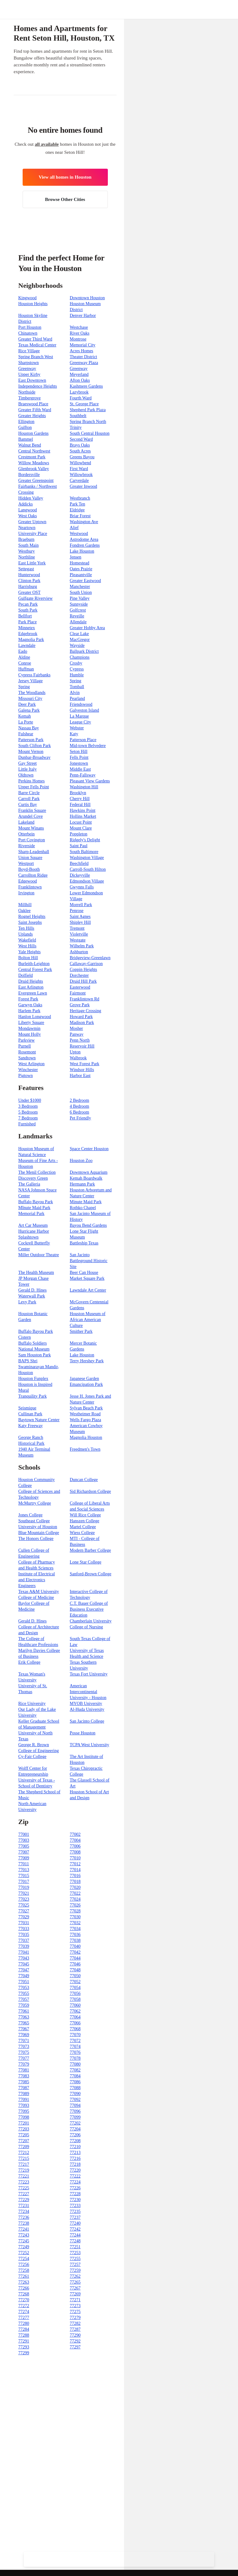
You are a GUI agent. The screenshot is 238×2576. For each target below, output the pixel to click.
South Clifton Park (34, 745)
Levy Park (27, 1302)
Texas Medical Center (37, 345)
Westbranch (80, 498)
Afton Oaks (80, 380)
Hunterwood (29, 574)
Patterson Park (30, 739)
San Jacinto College (87, 1721)
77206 (75, 2135)
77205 (23, 2135)
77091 (23, 2099)
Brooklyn (78, 792)
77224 (75, 2182)
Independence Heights (37, 386)
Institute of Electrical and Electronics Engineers (36, 1580)
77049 (23, 1975)
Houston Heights (33, 303)
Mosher (76, 1028)
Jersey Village (30, 680)
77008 (75, 1852)
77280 (23, 2323)
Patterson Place (83, 739)
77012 (75, 1864)
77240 (75, 2223)
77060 (75, 2005)
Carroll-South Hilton (88, 869)
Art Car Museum (33, 1225)
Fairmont (78, 993)
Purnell (24, 1046)
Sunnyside (79, 604)
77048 (75, 1970)
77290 (75, 2335)
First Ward (79, 468)
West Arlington (31, 1063)
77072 (75, 2040)
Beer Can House (84, 1272)
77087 (23, 2087)
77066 (75, 2023)
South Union (81, 592)
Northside (26, 392)
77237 (75, 2217)
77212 (23, 2152)
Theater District (83, 356)
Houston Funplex (33, 1378)
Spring (75, 680)
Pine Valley (80, 598)
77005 (23, 1846)
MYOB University (86, 1703)
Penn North (80, 1040)
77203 (23, 2129)
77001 (23, 1834)
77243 (23, 2235)
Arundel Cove (30, 816)
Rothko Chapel (83, 1207)
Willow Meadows (33, 462)
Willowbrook (81, 474)
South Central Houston (89, 433)
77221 (23, 2176)
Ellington (26, 421)
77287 (75, 2329)
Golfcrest (78, 610)
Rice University (32, 1703)
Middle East (80, 769)
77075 (23, 2052)
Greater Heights (32, 415)
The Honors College (36, 1538)
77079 (23, 2064)
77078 (75, 2058)
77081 (23, 2070)
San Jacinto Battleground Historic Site (89, 1260)
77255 (75, 2258)
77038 (75, 1940)
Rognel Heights (32, 916)
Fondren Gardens (85, 545)
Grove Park (80, 1005)
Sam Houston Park (34, 1355)
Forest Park (28, 999)
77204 (75, 2129)
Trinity (76, 427)
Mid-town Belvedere (88, 745)
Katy (74, 734)
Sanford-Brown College (90, 1574)
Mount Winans (31, 828)
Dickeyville (80, 875)
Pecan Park (28, 604)
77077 (23, 2058)
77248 (75, 2241)
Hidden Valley (30, 498)
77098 (23, 2117)
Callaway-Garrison (86, 963)
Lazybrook (79, 392)
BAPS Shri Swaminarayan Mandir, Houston (38, 1367)
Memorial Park (31, 1213)
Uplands (25, 934)
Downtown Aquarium (89, 1172)
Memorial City (82, 345)
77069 (23, 2034)
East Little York (32, 563)
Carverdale (79, 480)
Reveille (77, 616)
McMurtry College (34, 1503)
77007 (23, 1852)
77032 (75, 1922)
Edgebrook (27, 633)
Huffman (26, 669)
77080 (75, 2064)
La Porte (25, 722)
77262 (75, 2276)
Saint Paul (78, 845)
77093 (23, 2105)
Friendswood (81, 704)
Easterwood (80, 987)
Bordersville (29, 474)
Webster (77, 728)
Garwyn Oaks (30, 1005)
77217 (23, 2164)
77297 (75, 2347)
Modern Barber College (90, 1550)
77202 (75, 2123)
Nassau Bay (28, 728)
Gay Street (27, 763)
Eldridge (77, 510)
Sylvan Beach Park (86, 1408)
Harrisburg (27, 586)
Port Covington (31, 840)
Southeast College (34, 1521)
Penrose (76, 910)
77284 (23, 2329)
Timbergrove (29, 398)
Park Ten (77, 504)
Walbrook (78, 1058)
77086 (75, 2082)
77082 (75, 2070)
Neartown (26, 527)
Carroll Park (29, 798)
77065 (23, 2023)
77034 (75, 1928)
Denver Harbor (83, 315)
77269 (75, 2294)
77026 (75, 1905)
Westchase (79, 327)
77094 (75, 2105)
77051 (23, 1981)
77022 (75, 1893)
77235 (75, 2211)
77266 (23, 2288)
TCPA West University (89, 1744)
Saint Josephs (30, 922)
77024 (75, 1899)
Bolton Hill (28, 957)
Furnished (27, 1124)
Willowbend (80, 462)
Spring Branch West (35, 356)
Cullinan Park (30, 1414)
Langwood (27, 510)
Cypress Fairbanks (34, 675)
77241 (23, 2229)
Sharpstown (28, 362)
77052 (75, 1981)
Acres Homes (81, 351)
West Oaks (27, 516)
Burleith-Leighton (34, 963)
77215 (23, 2158)
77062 (75, 2011)
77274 (23, 2311)
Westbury (26, 551)
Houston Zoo (81, 1160)
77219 (23, 2170)
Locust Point (81, 822)
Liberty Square (31, 1022)
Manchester (80, 586)
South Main (28, 545)
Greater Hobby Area (87, 627)
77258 (23, 2270)
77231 (23, 2205)
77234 (23, 2211)
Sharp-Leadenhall (33, 851)
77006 (75, 1846)
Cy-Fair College (32, 1756)
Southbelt (78, 415)
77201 (23, 2123)
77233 (75, 2205)
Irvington (26, 893)
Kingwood (27, 298)
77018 (75, 1881)
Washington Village (87, 857)
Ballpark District (84, 651)
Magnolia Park (31, 639)
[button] (233, 9)
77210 (75, 2146)
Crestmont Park (32, 457)
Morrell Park (81, 904)
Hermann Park (82, 1184)
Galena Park (29, 710)
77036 (75, 1934)
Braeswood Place (33, 404)
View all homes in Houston (65, 177)
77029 (23, 1917)
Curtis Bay (27, 804)
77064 (75, 2017)
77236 (23, 2217)
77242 (75, 2229)
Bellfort (25, 616)
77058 (75, 1999)
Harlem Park (29, 1010)
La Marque (79, 716)
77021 (23, 1893)
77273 (75, 2305)
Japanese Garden (84, 1378)
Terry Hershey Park (87, 1361)
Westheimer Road (85, 1414)
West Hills (27, 946)
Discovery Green (33, 1178)
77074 (75, 2046)
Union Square (30, 857)
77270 (23, 2300)
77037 (23, 1940)
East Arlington (30, 987)
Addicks (25, 504)
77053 (23, 1987)
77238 (23, 2223)
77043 (23, 1958)
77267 (75, 2288)
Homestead (79, 563)
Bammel (25, 439)
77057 (23, 1999)
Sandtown (27, 1058)
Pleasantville (81, 574)
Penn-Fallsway (82, 775)
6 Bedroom (79, 1112)
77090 (75, 2093)
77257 (75, 2264)
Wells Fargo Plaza (85, 1419)
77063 (23, 2017)
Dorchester (79, 975)
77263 (23, 2282)
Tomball (77, 686)
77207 (23, 2140)
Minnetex (26, 627)
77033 (23, 1928)
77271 (75, 2300)
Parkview (26, 1040)
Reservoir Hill (82, 1046)
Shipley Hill (80, 922)
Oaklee (24, 910)
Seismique (27, 1408)
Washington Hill (84, 787)
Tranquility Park (32, 1396)
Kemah (24, 716)
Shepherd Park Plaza (88, 409)
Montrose (78, 339)
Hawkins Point (82, 810)
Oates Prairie (81, 569)
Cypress (77, 669)
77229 (23, 2199)
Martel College (83, 1526)
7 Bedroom (28, 1118)
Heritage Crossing (85, 1010)
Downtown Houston (87, 298)
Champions (80, 657)
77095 (23, 2111)
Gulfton (25, 427)
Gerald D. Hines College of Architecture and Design (38, 1627)
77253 (75, 2252)
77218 (75, 2164)
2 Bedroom (79, 1100)
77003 (23, 1840)
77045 (23, 1964)
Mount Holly (29, 1034)
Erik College (29, 1662)
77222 (75, 2176)
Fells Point (79, 757)
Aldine (24, 657)
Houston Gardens (33, 433)
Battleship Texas (84, 1243)
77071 (23, 2040)
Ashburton (79, 952)
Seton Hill (78, 751)
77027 (23, 1911)
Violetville (79, 934)
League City (80, 722)
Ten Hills (26, 928)
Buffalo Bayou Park (35, 1201)
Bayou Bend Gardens (88, 1225)
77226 (75, 2188)
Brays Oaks (80, 445)
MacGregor (80, 639)
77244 (75, 2235)
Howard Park (81, 1016)
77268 (23, 2294)
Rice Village (29, 351)
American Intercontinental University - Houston (88, 1692)
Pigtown (25, 1075)
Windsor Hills (82, 1069)
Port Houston (29, 327)
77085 (23, 2082)
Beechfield (79, 863)
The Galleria (29, 1184)
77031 (23, 1922)
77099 (75, 2117)
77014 (75, 1869)
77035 (23, 1934)
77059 (23, 2005)
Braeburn (26, 539)
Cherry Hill (80, 798)
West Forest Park (84, 1063)
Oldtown (25, 775)
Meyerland (79, 374)
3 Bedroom (28, 1106)
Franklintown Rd (84, 999)
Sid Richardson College (90, 1491)
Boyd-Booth (29, 869)
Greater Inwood (83, 486)
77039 (23, 1946)
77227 (23, 2193)
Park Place (27, 622)
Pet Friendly (80, 1118)
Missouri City (30, 698)
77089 (23, 2093)
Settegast (26, 569)
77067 (23, 2029)
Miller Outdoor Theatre (38, 1254)
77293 (23, 2347)
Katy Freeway (30, 1425)
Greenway (27, 368)
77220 (75, 2170)
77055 (23, 1993)
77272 (23, 2305)
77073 (23, 2046)
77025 (23, 1905)
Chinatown (27, 333)
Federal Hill (80, 804)
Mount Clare (81, 828)
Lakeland (26, 822)
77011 (23, 1864)
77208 (75, 2140)
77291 (23, 2341)
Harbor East (80, 1075)
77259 (75, 2270)
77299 (23, 2353)
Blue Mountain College (38, 1532)
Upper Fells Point (33, 787)
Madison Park (82, 1022)
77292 (75, 2341)
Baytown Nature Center (39, 1419)
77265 (75, 2282)
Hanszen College (84, 1521)
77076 (75, 2052)
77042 (75, 1952)
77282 (75, 2323)
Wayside (77, 645)
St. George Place (84, 404)
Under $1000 (29, 1100)
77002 (75, 1834)
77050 (75, 1975)
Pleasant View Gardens (90, 781)
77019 (23, 1887)
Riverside (26, 845)
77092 (75, 2099)
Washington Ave (84, 521)
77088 (75, 2087)
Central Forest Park (35, 969)
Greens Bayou (82, 457)
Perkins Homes (31, 781)
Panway (76, 1034)
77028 (75, 1911)
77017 (23, 1881)
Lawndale (26, 645)
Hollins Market (83, 816)
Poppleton (78, 834)
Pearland (77, 698)
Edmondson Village (87, 881)
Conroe (24, 663)
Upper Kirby (29, 374)
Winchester (28, 1069)
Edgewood (27, 881)
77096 (75, 2111)
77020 (75, 1887)
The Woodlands (32, 692)
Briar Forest (80, 516)
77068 (75, 2029)
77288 (23, 2335)
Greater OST (29, 592)
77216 (75, 2158)
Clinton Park (29, 580)
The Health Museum (36, 1272)
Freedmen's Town (85, 1449)
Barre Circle (29, 792)
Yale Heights (29, 952)
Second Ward (81, 439)
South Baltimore (84, 851)
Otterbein (26, 834)
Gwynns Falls (82, 887)
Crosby (76, 663)
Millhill (25, 904)
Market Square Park (87, 1278)
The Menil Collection (37, 1172)
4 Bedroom (79, 1106)
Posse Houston (82, 1733)
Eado (22, 651)
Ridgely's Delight (85, 840)
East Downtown (32, 380)
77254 (23, 2258)
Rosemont (27, 1052)
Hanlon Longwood (34, 1016)
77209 (23, 2146)
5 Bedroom (28, 1112)
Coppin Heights (83, 969)
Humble (77, 675)
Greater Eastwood (85, 580)
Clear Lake (79, 633)
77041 (23, 1952)
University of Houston (37, 1526)
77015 (23, 1875)
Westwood (79, 533)
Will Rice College (85, 1515)
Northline (26, 557)
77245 (23, 2241)
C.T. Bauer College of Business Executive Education (89, 1609)
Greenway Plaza (84, 362)
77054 (75, 1987)
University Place (32, 533)
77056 (75, 1993)
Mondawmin (29, 1028)
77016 (75, 1875)
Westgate (78, 940)
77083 (23, 2076)
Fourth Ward (81, 398)
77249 (23, 2247)
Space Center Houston (89, 1148)
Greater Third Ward (35, 339)
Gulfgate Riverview (35, 598)
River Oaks (79, 333)
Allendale (78, 622)
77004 (75, 1840)
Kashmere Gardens (86, 386)
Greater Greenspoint (36, 480)
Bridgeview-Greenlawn (90, 957)
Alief (74, 527)
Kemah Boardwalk (86, 1178)
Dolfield (25, 975)
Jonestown (79, 763)
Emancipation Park (86, 1384)
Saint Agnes (80, 916)
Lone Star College (85, 1562)
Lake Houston (82, 551)
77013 (23, 1869)
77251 (75, 2247)
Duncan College (84, 1479)
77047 (23, 1970)
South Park (27, 610)
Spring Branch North (88, 421)
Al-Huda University (87, 1709)
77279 (75, 2317)
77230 (75, 2199)
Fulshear (25, 734)
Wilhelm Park (82, 946)
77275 (75, 2311)
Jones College (30, 1515)
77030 (75, 1917)
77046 (75, 1964)
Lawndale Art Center (88, 1290)
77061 (23, 2011)
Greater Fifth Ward (34, 409)
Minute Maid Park (86, 1201)
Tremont (77, 928)
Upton (75, 1052)
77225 (23, 2188)
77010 (75, 1858)
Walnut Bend (29, 445)
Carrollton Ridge (33, 875)
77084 (75, 2076)
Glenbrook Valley (33, 468)
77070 (75, 2034)
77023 (23, 1899)
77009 (23, 1858)
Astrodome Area (84, 539)
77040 (75, 1946)
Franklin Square (32, 810)
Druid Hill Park (83, 981)
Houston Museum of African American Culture (87, 1319)
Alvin (75, 692)
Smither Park (81, 1331)
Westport (26, 863)
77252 (23, 2252)
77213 (75, 2152)
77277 (23, 2317)
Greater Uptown (32, 521)
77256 (23, 2264)
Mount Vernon (30, 751)
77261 (23, 2276)
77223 (23, 2182)
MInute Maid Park (34, 1207)
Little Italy (27, 769)
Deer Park (27, 704)
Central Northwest (34, 451)
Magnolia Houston (86, 1437)
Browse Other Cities (65, 199)
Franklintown (30, 887)
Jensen (75, 557)
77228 (75, 2193)
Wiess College (82, 1532)
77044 (75, 1958)
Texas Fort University (89, 1674)
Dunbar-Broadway (34, 757)
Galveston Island (84, 710)
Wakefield (27, 940)
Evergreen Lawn (32, 993)
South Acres (80, 451)
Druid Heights (30, 981)
